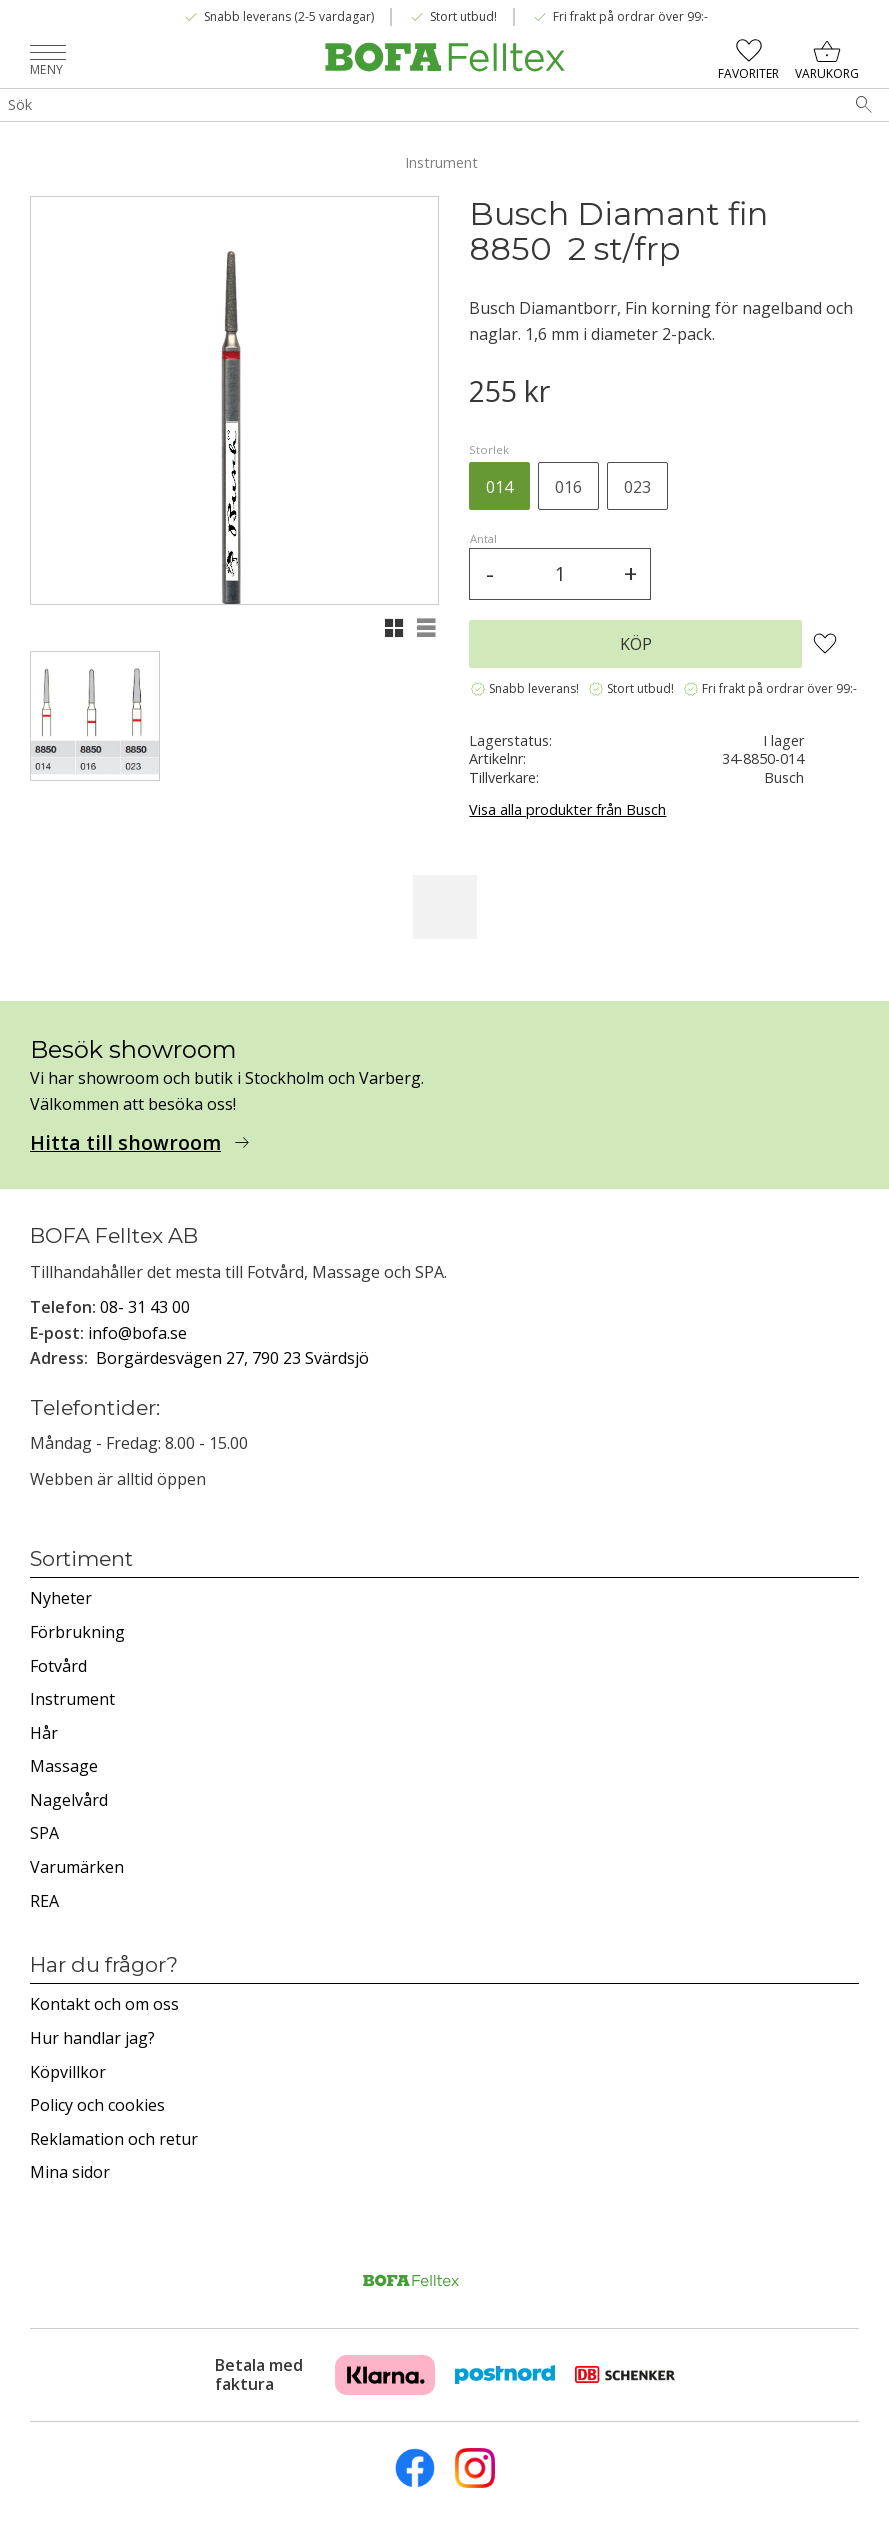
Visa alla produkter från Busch (567, 809)
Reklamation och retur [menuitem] (114, 2139)
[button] (48, 54)
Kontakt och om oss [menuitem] (104, 2004)
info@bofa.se (137, 1333)
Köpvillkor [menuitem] (68, 2072)
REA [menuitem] (44, 1901)
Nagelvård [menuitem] (69, 1800)
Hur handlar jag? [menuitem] (92, 2038)
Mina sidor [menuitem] (70, 2172)
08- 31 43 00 (145, 1307)
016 (568, 487)
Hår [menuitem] (44, 1733)
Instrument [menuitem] (72, 1699)
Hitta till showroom (125, 1143)
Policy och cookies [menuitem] (97, 2105)
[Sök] (864, 105)
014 (499, 487)
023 (637, 487)
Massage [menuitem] (64, 1766)
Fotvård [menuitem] (58, 1666)
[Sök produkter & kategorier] (419, 105)
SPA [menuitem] (44, 1833)
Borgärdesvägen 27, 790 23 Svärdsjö (232, 1358)
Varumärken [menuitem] (77, 1867)
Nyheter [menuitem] (61, 1598)
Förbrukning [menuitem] (77, 1632)
